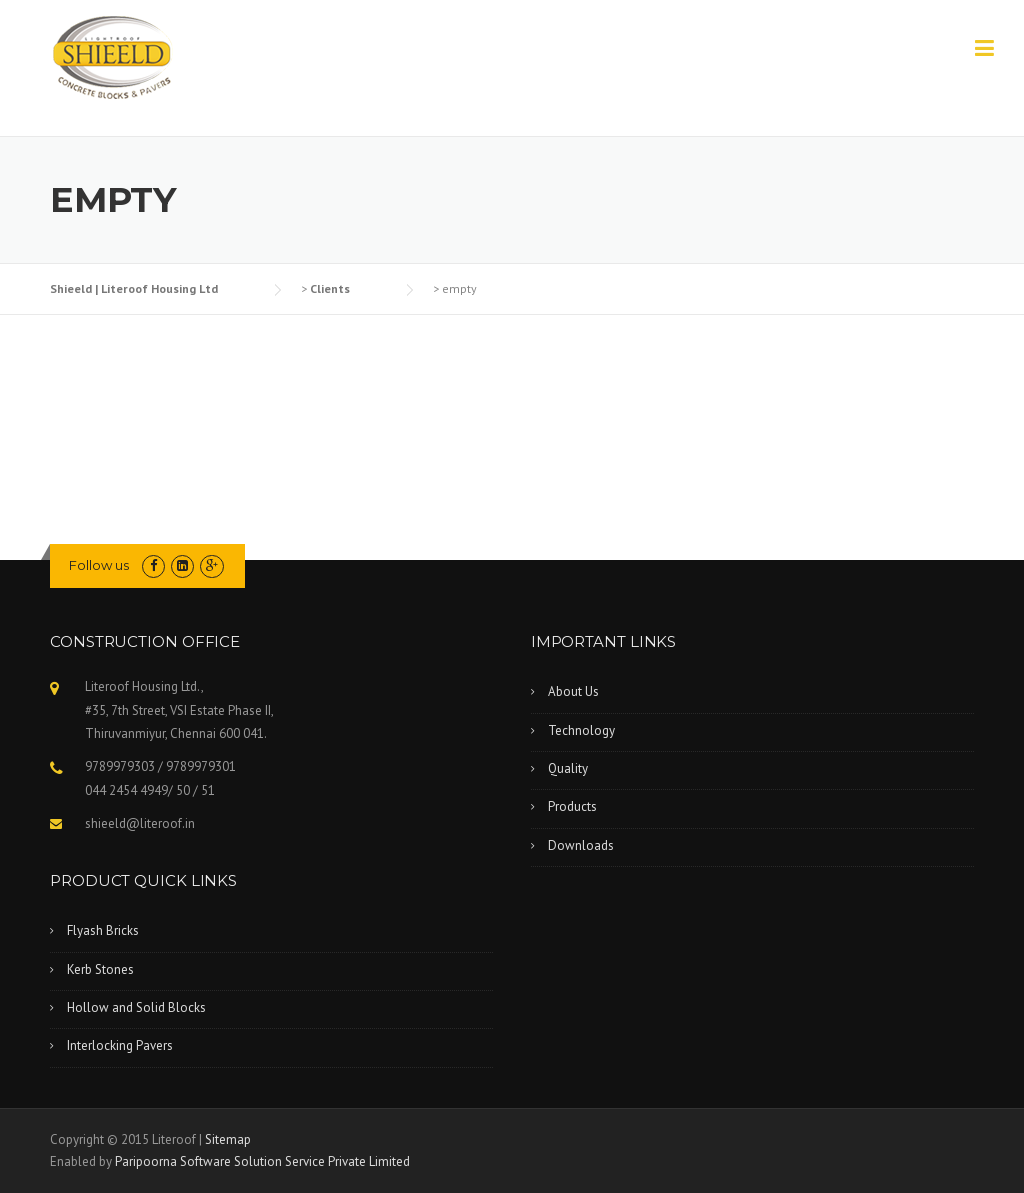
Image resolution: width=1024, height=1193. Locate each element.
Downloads (581, 845)
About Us (573, 691)
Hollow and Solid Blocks (136, 1007)
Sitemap (228, 1139)
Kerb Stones (100, 969)
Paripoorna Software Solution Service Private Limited (262, 1161)
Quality (568, 768)
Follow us (99, 565)
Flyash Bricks (103, 930)
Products (572, 806)
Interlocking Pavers (120, 1045)
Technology (581, 730)
